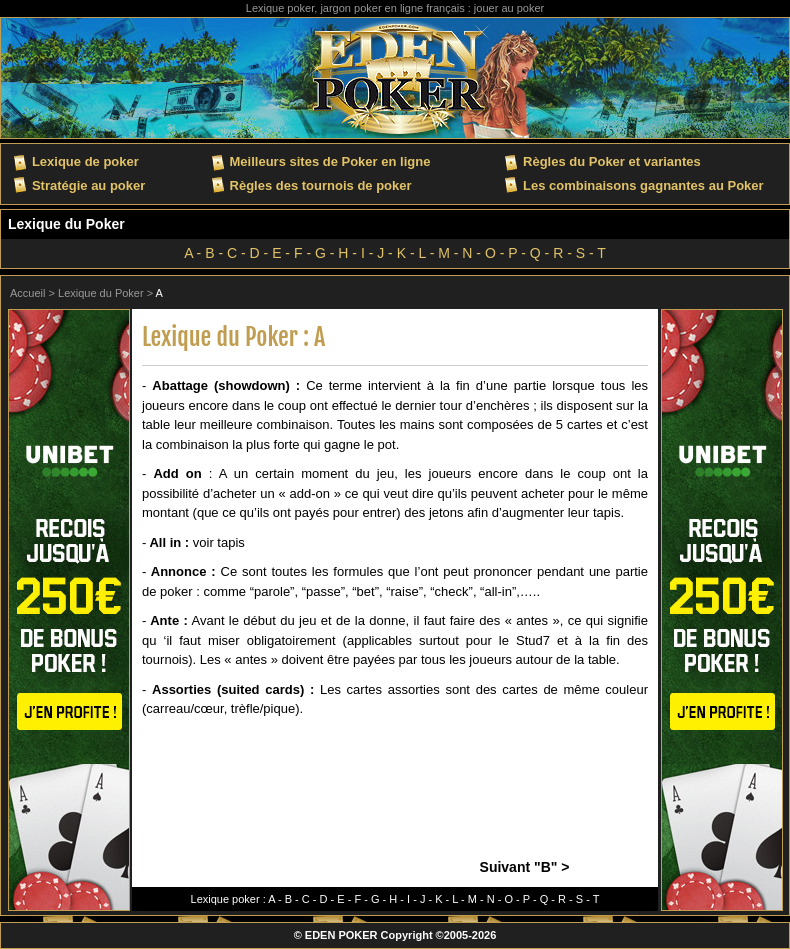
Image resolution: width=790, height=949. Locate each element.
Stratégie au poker (88, 185)
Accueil (27, 293)
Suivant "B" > (525, 867)
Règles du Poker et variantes (612, 161)
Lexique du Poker (66, 224)
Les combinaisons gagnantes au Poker (643, 185)
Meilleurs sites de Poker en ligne (330, 161)
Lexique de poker (85, 161)
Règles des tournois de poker (321, 185)
